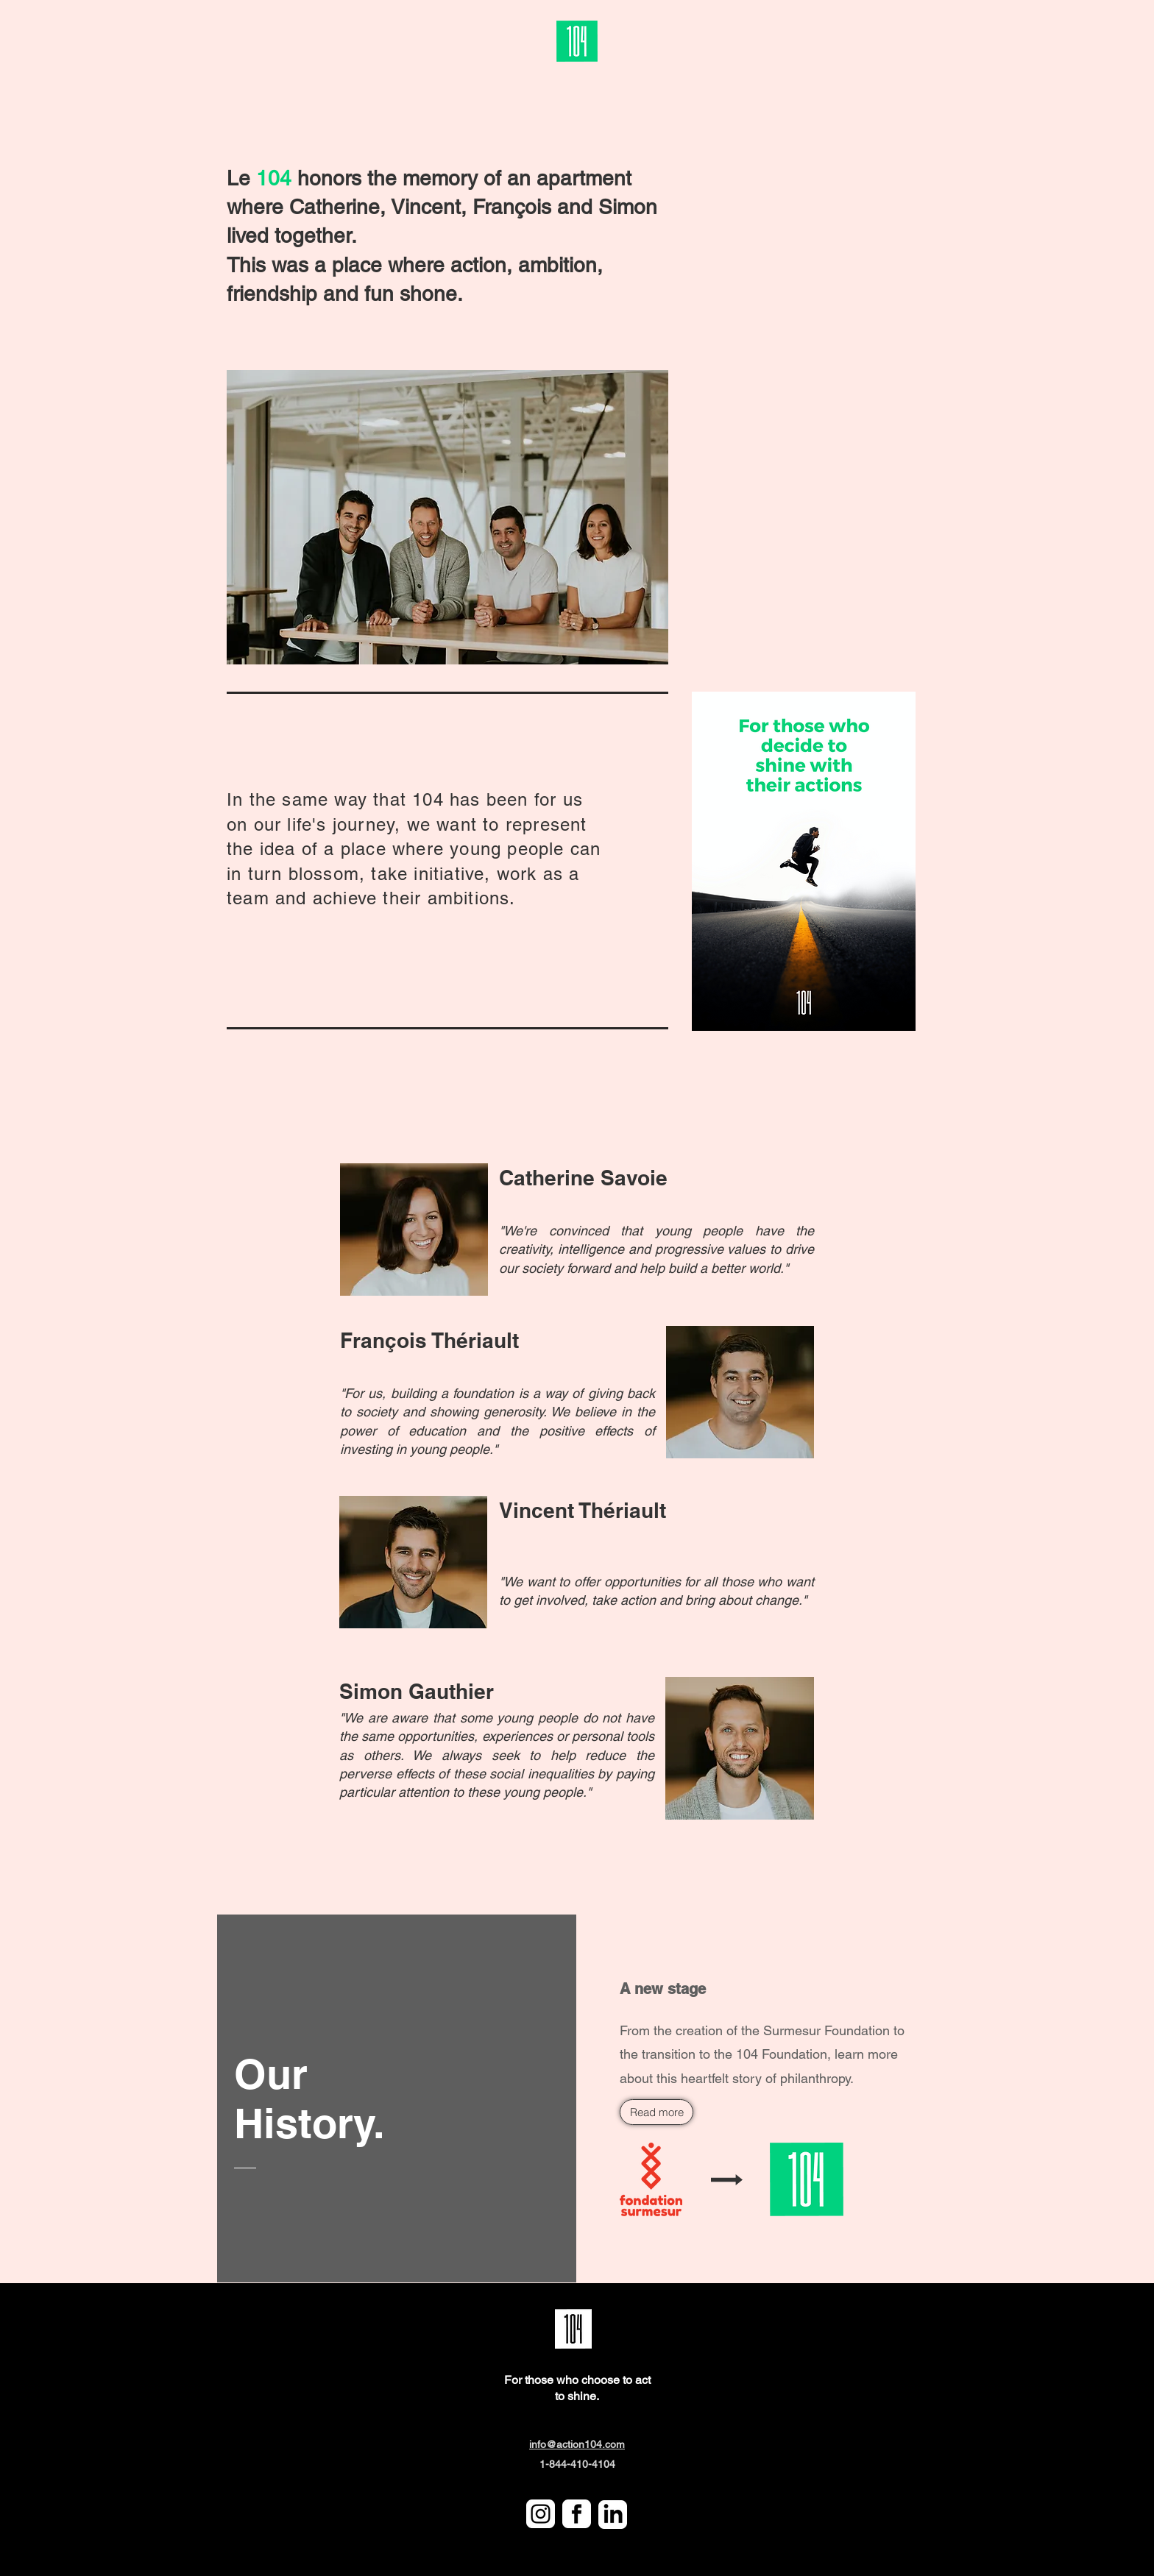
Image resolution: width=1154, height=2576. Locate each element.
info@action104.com (577, 2444)
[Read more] (656, 2112)
